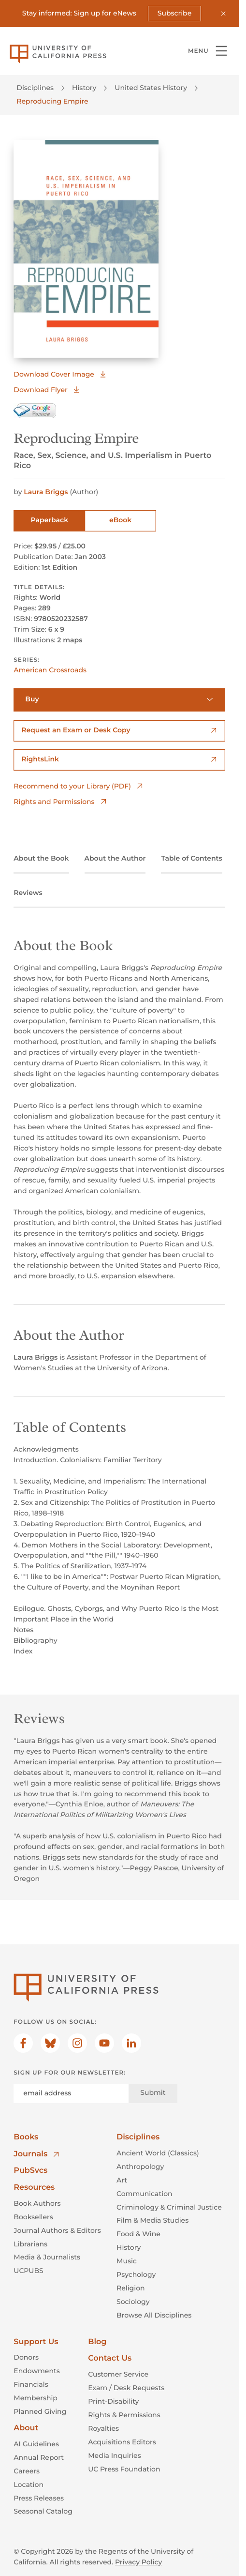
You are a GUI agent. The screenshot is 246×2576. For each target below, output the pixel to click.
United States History (151, 87)
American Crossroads (50, 670)
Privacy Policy (138, 2562)
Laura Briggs (47, 491)
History (84, 87)
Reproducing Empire (52, 101)
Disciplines (35, 87)
